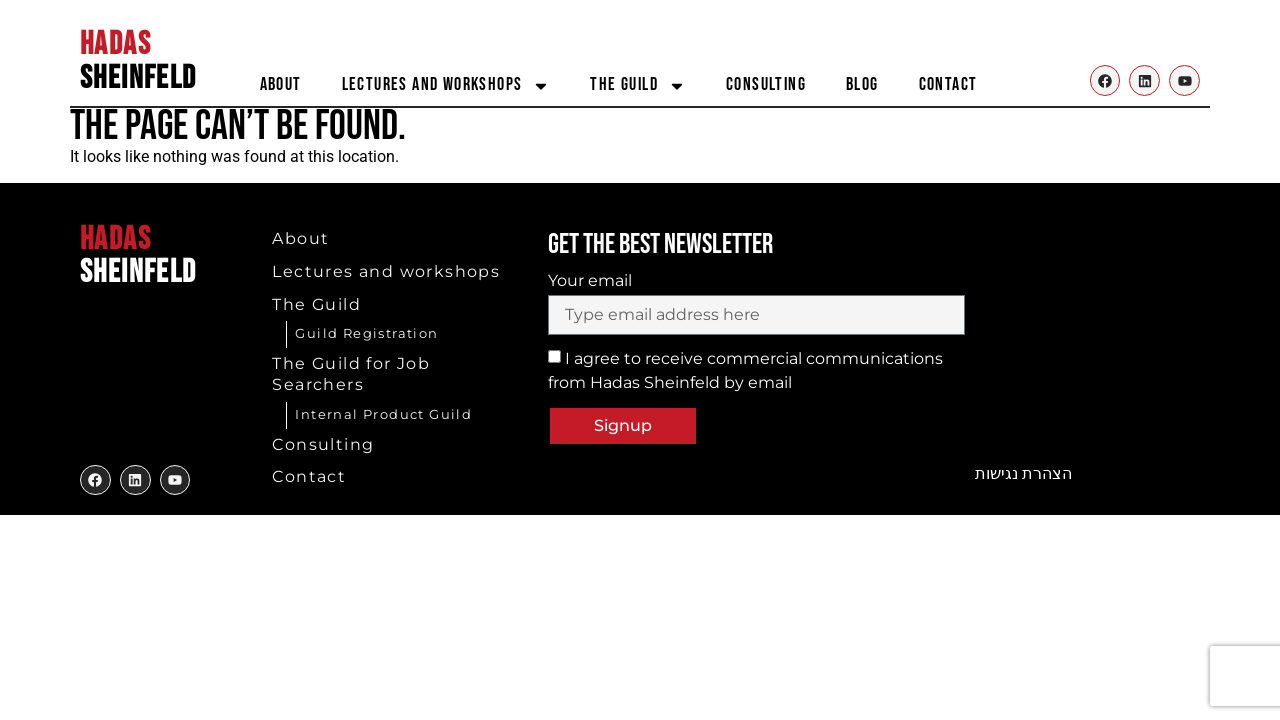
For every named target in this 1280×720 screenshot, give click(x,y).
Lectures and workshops (446, 85)
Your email (590, 281)
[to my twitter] (135, 480)
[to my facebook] (95, 480)
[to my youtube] (175, 480)
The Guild (638, 85)
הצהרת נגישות (1023, 473)
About (281, 85)
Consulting (766, 85)
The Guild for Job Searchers (351, 374)
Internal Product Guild (383, 414)
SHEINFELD (138, 61)
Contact (948, 85)
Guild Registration (366, 333)
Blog (862, 85)
